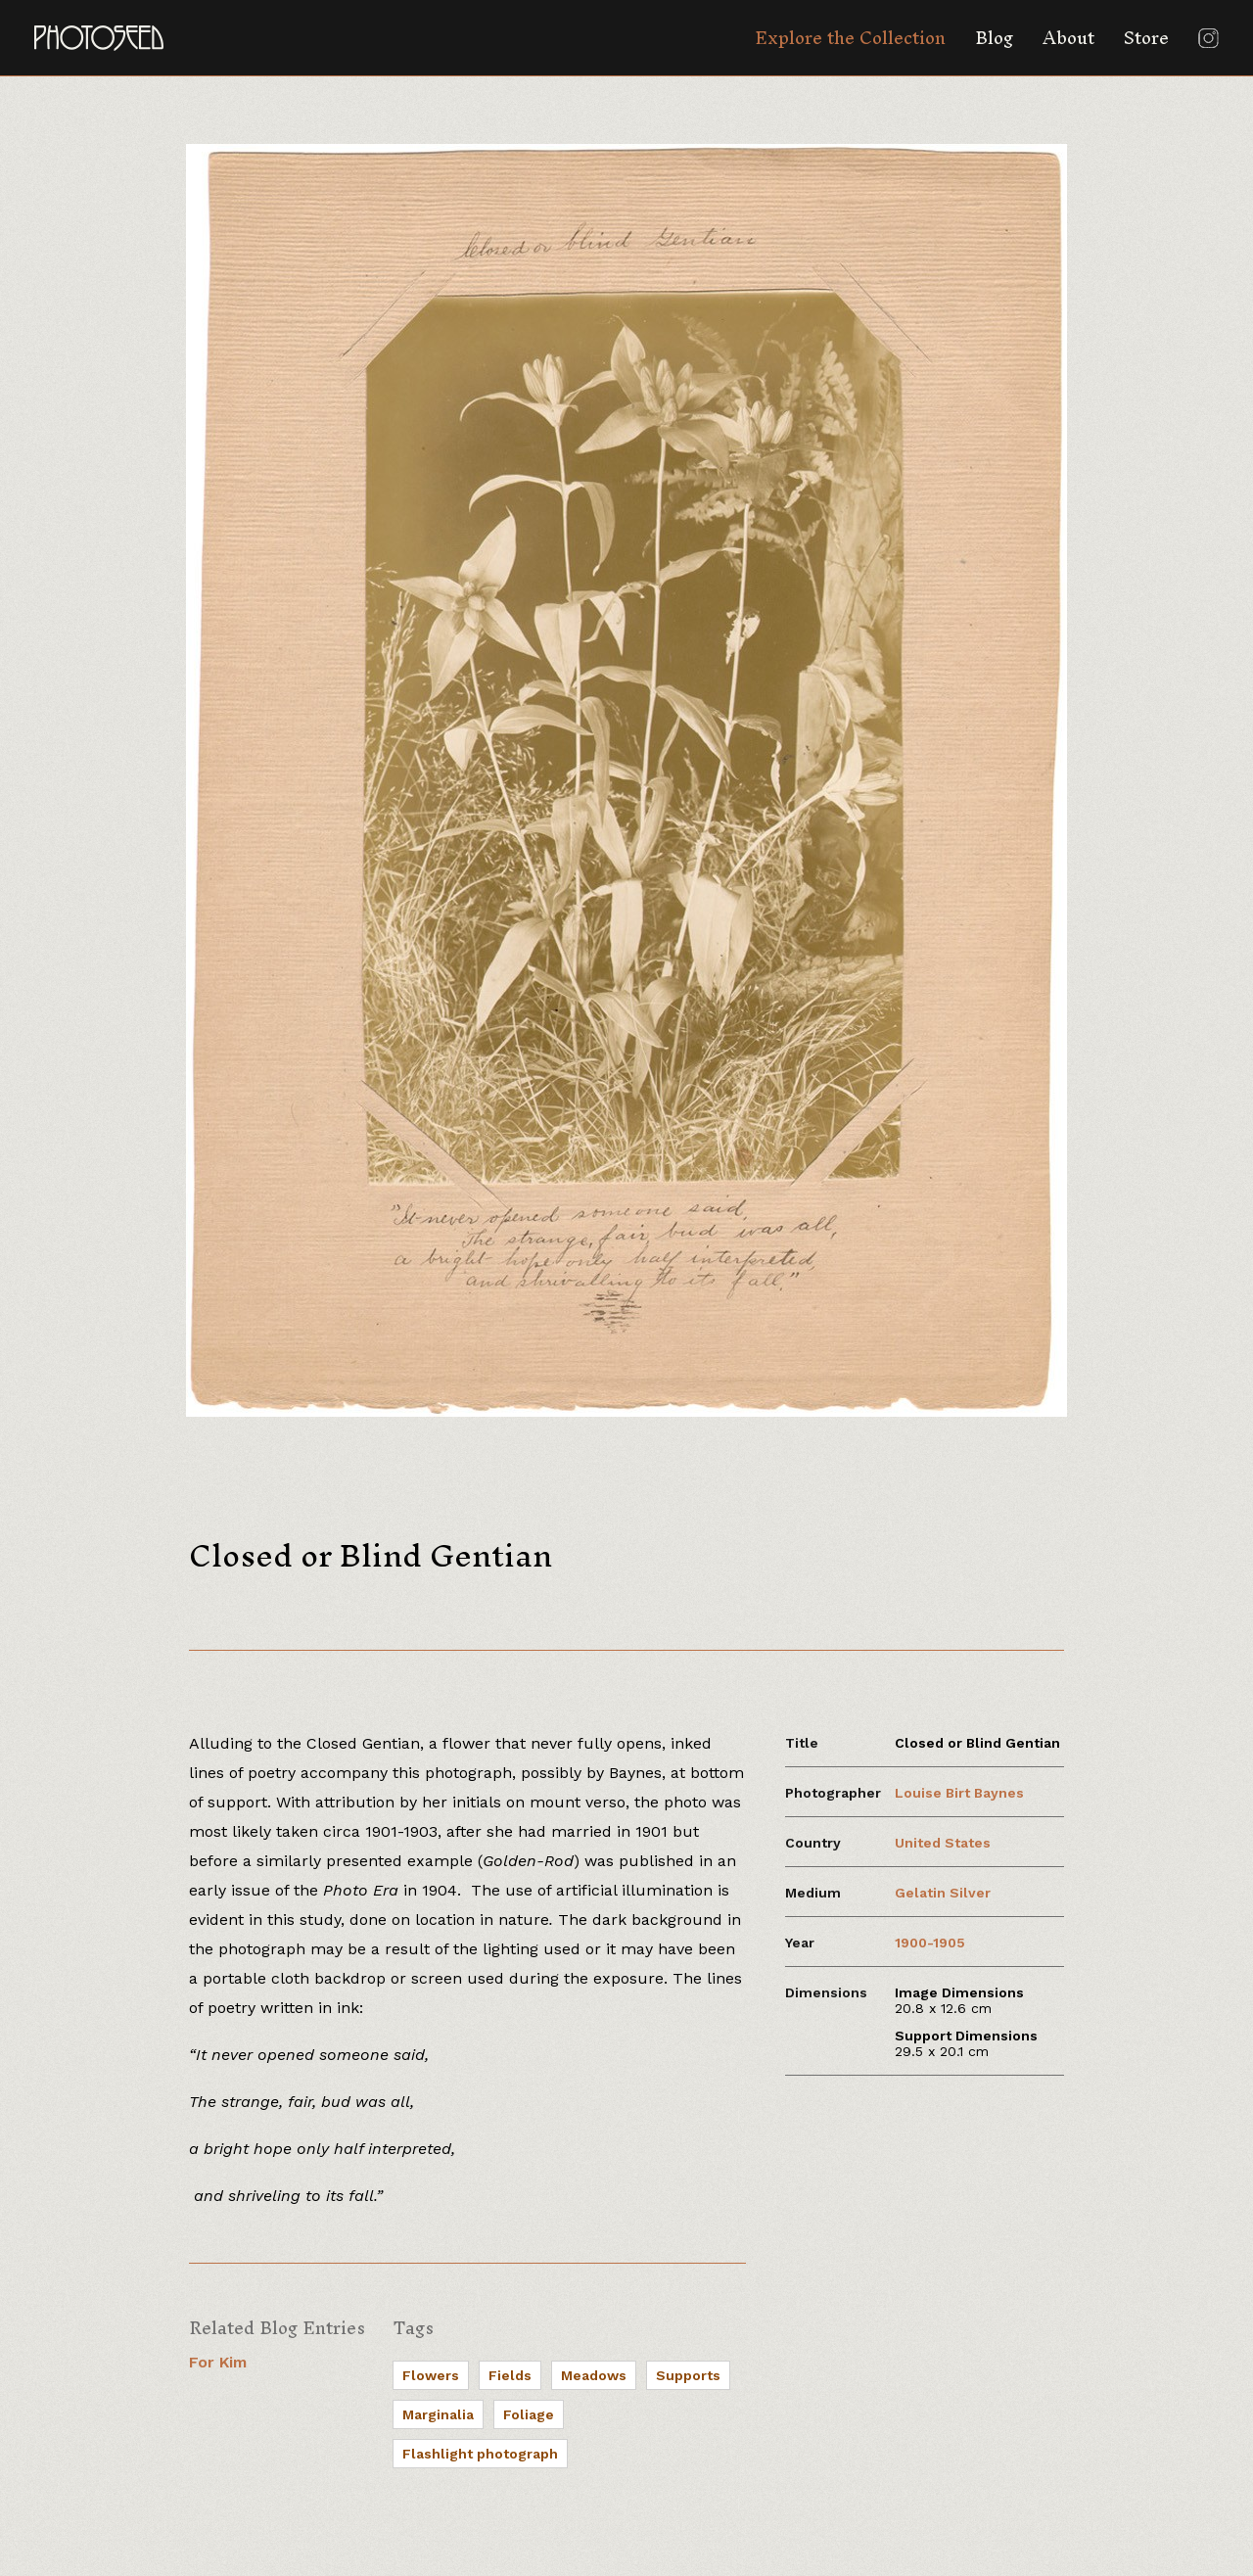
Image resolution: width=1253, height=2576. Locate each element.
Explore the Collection (850, 38)
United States (943, 1842)
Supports (688, 2375)
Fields (510, 2375)
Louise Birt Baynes (959, 1793)
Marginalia (438, 2414)
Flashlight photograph (480, 2453)
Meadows (593, 2375)
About (1068, 38)
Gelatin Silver (943, 1892)
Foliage (528, 2414)
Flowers (430, 2375)
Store (1146, 38)
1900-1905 (930, 1942)
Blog (994, 38)
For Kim (218, 2362)
